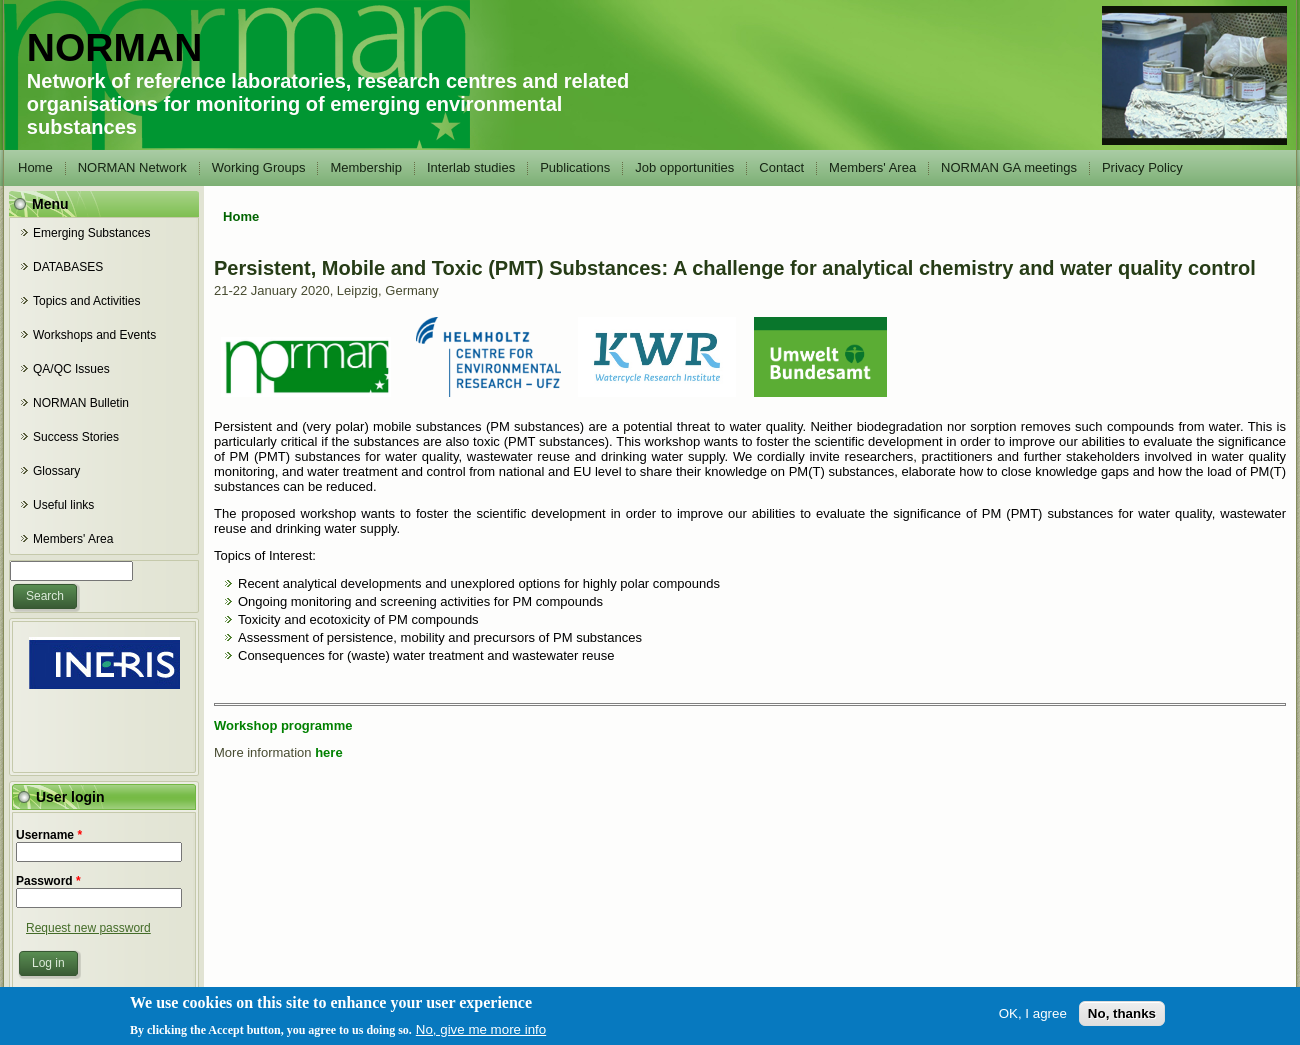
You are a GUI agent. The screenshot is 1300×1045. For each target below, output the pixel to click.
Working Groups (259, 167)
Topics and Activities (86, 301)
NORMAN (114, 47)
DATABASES (68, 267)
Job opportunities (684, 167)
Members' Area (872, 167)
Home (35, 167)
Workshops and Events (94, 335)
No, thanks (1122, 1019)
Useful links (63, 505)
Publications (575, 167)
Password (48, 881)
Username (49, 835)
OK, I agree (1033, 1019)
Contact (781, 167)
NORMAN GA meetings (1009, 167)
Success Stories (76, 437)
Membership (366, 167)
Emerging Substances (91, 233)
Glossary (56, 471)
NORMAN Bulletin (81, 403)
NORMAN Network (132, 167)
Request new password (88, 928)
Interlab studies (471, 167)
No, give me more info (481, 1036)
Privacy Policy (1142, 167)
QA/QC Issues (71, 369)
